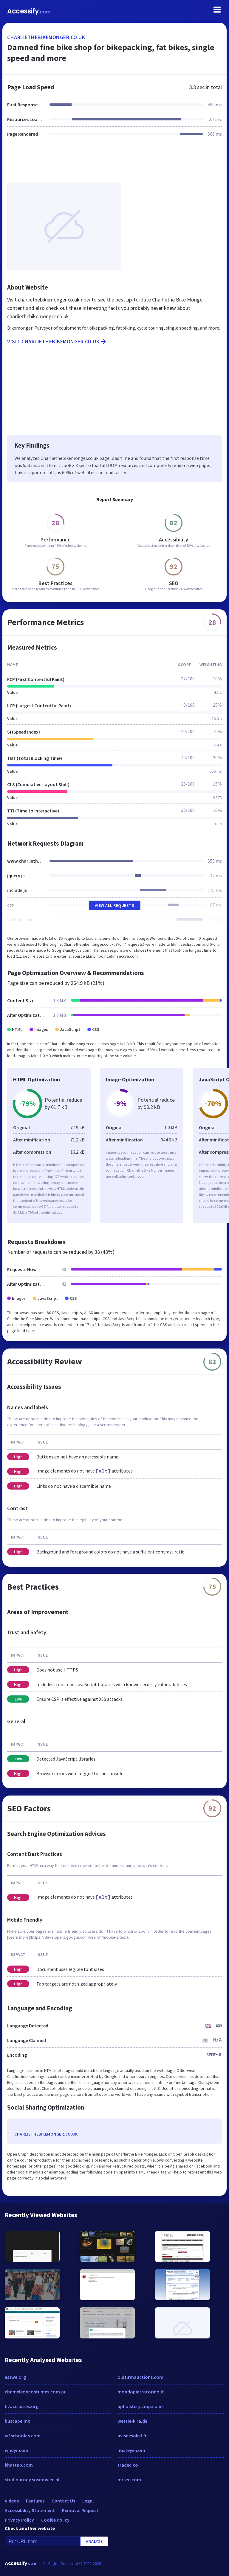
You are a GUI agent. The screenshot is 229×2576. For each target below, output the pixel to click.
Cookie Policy (55, 2520)
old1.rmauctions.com (140, 2377)
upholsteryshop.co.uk (140, 2406)
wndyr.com (16, 2450)
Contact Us (63, 2501)
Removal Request (80, 2510)
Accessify (28, 11)
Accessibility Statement (30, 2510)
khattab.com (19, 2465)
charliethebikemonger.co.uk (46, 37)
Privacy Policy (19, 2520)
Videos (12, 2501)
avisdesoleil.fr (132, 2436)
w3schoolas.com (23, 2436)
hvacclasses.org (21, 2406)
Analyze (94, 2541)
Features (35, 2501)
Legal (88, 2501)
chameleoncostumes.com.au (35, 2392)
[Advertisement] (114, 163)
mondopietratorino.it (140, 2392)
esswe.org (15, 2377)
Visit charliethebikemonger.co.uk (57, 341)
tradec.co (127, 2465)
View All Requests (114, 905)
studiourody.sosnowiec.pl (32, 2479)
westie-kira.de (132, 2421)
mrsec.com (129, 2479)
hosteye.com (131, 2450)
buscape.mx (17, 2421)
